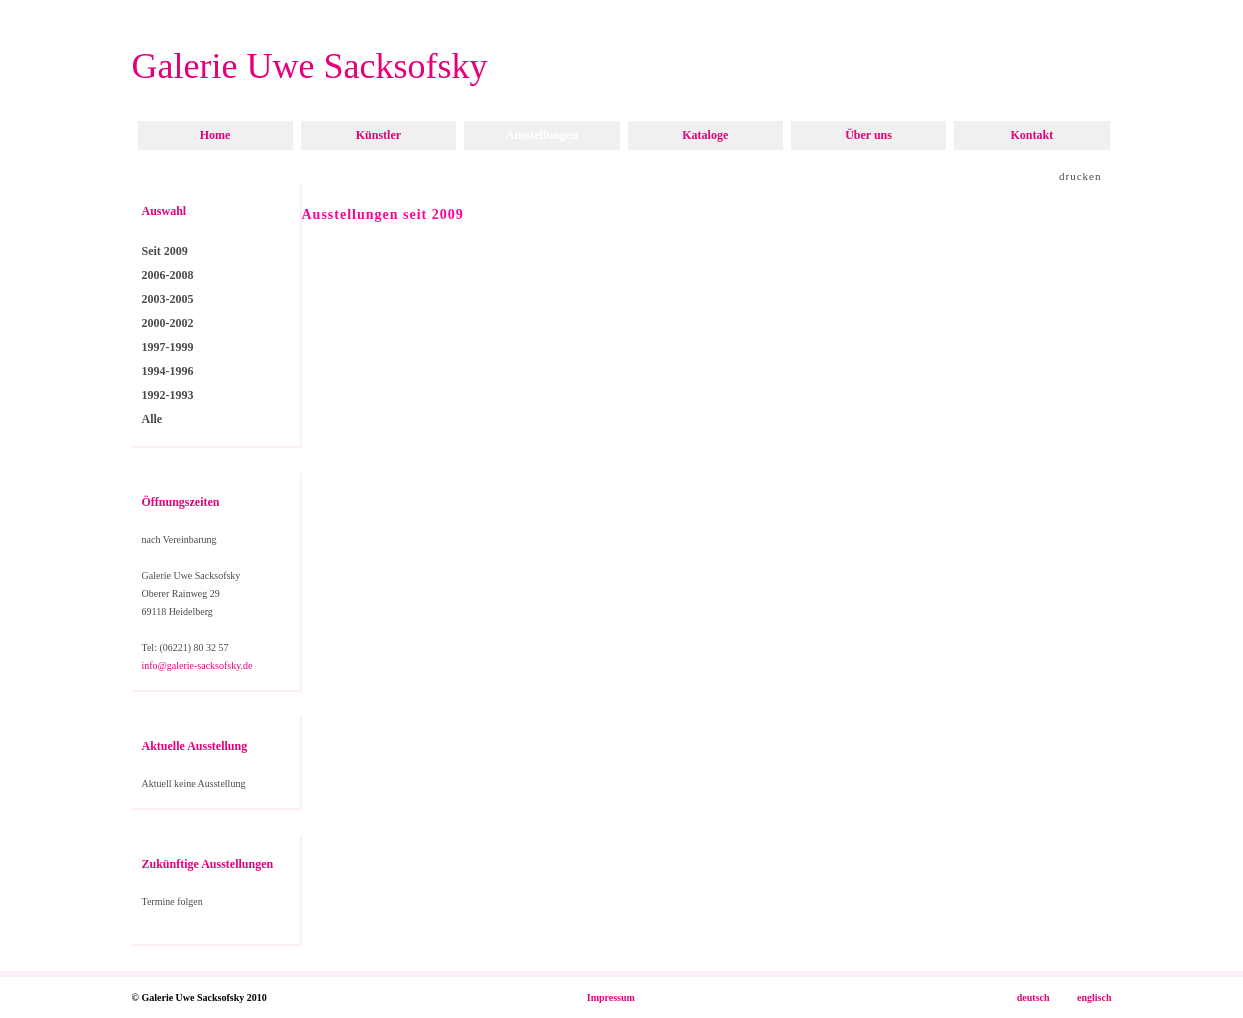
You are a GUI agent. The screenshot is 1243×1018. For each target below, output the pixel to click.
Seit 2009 (165, 251)
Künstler (378, 135)
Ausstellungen (542, 135)
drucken (1080, 176)
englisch (1094, 997)
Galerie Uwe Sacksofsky (310, 66)
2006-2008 (168, 275)
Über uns (868, 135)
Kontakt (1031, 135)
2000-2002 (168, 323)
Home (215, 135)
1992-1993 (168, 395)
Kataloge (705, 135)
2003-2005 (168, 299)
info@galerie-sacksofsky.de (197, 665)
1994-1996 (168, 371)
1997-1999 (168, 347)
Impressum (611, 997)
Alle (152, 419)
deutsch (1033, 997)
